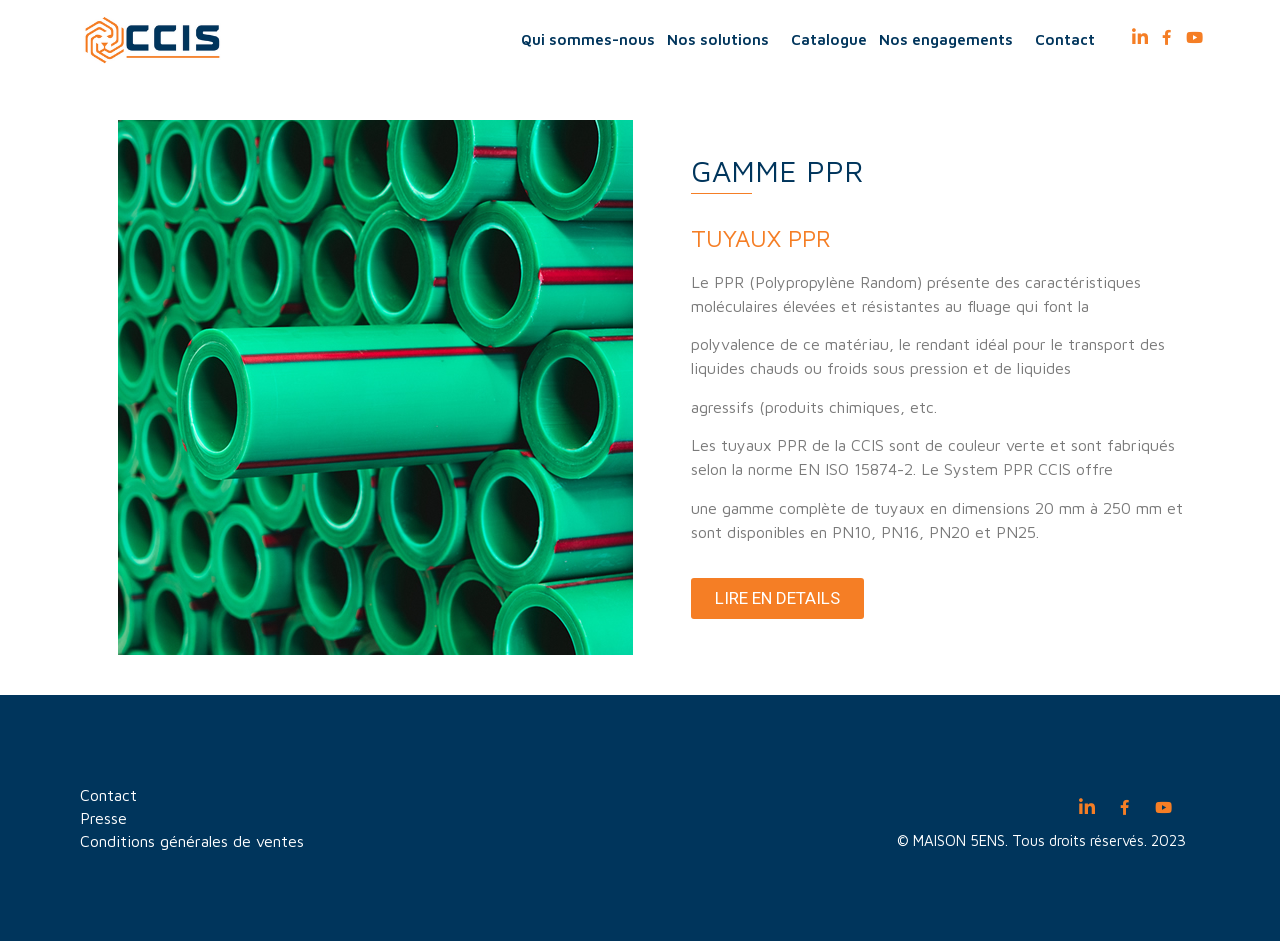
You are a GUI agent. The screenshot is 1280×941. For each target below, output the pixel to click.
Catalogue (829, 39)
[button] (777, 598)
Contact (1065, 39)
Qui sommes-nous (588, 39)
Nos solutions (723, 40)
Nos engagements (951, 40)
